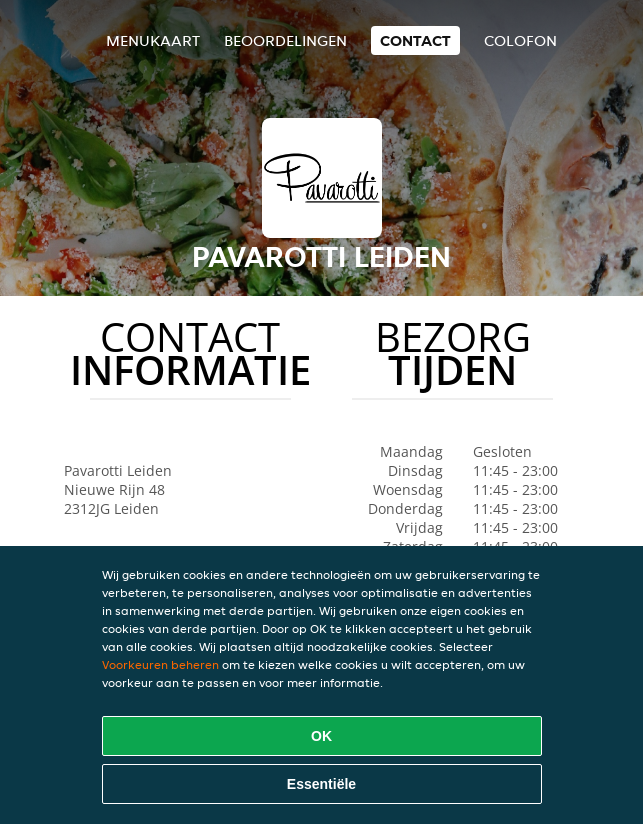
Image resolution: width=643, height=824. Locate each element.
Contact (415, 40)
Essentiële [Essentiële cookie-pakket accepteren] (321, 784)
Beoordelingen (285, 40)
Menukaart (153, 40)
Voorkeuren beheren (160, 664)
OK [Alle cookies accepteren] (321, 736)
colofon (520, 40)
